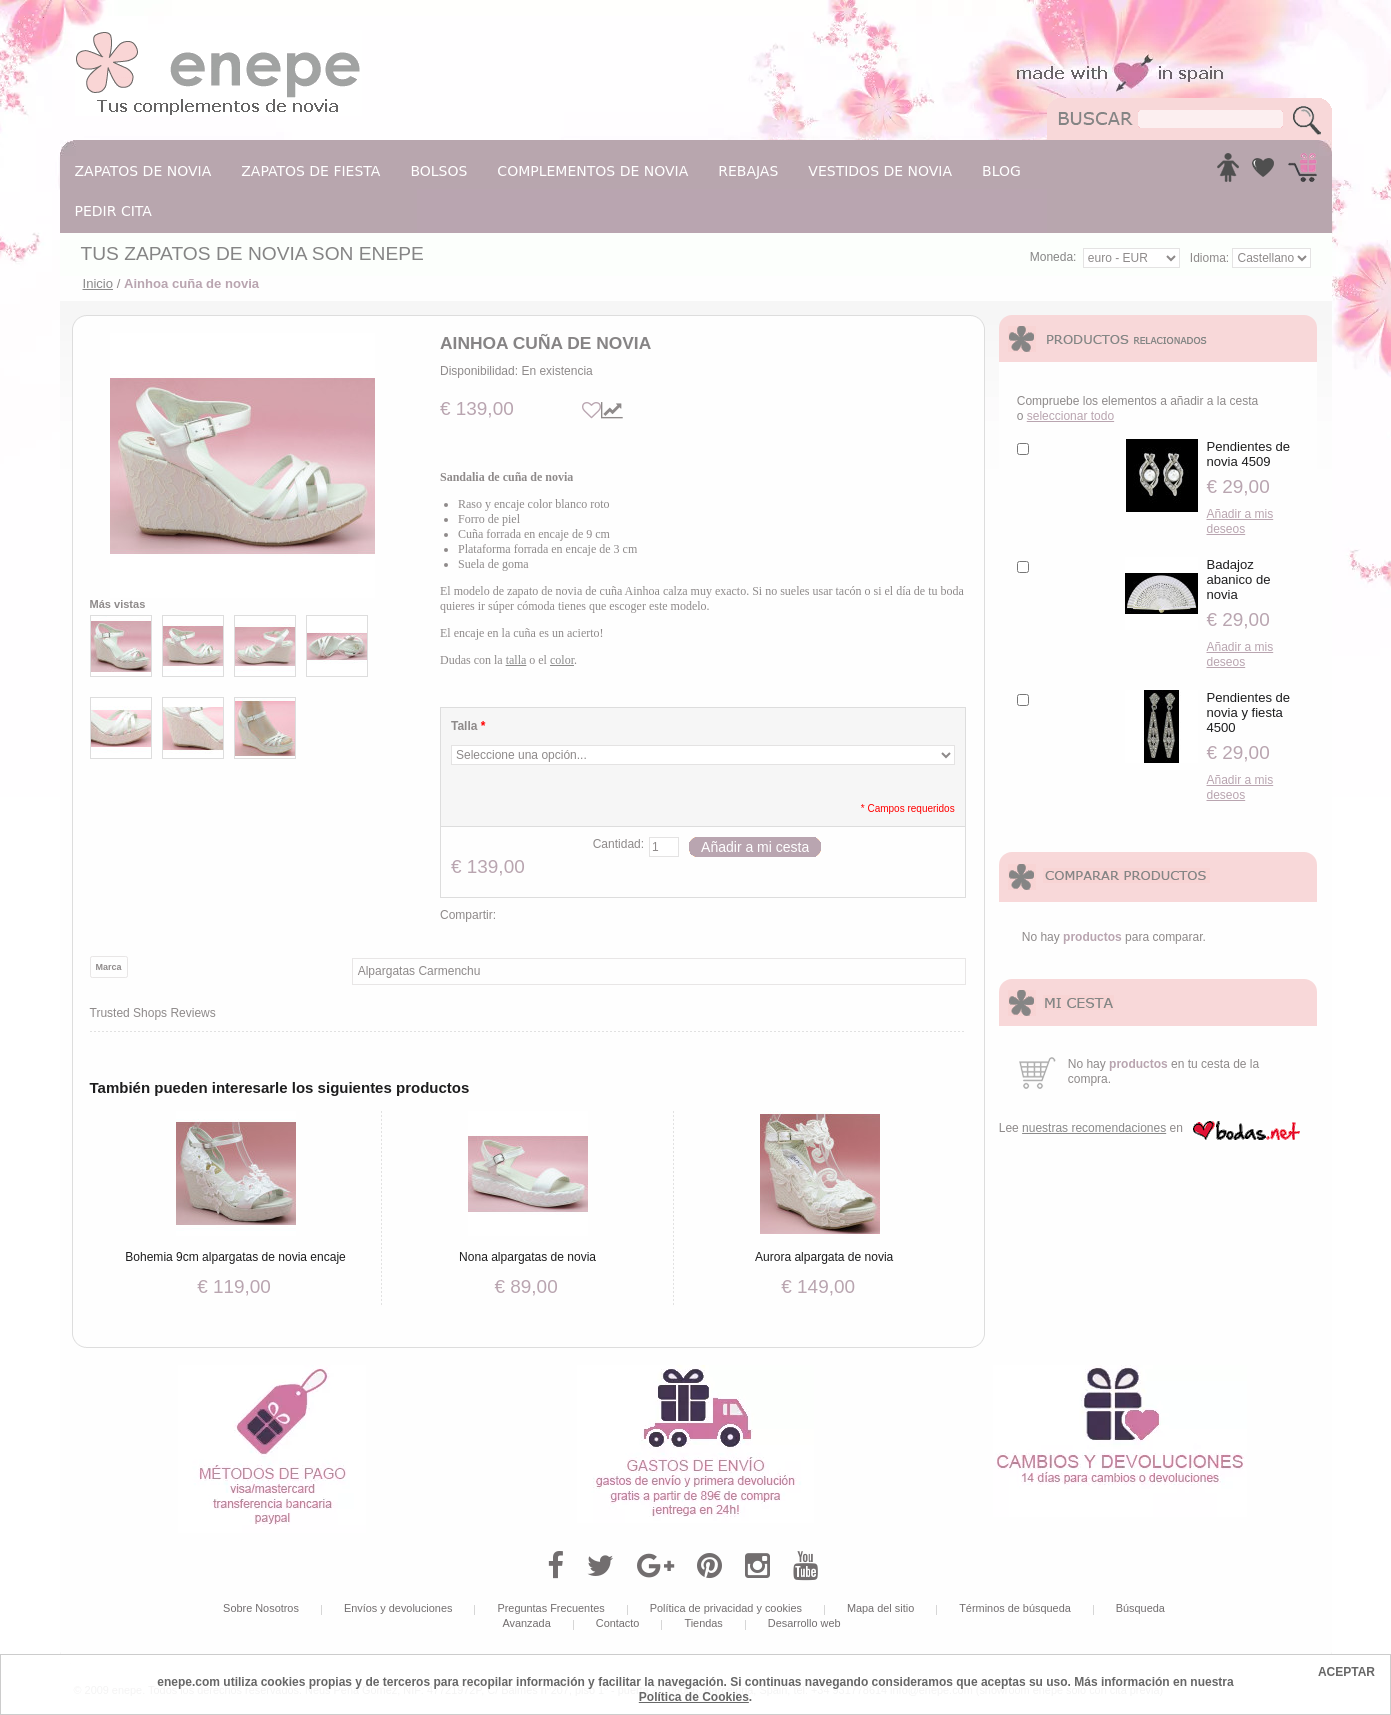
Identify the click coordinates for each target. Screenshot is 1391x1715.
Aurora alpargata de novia (824, 1257)
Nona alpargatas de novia (527, 1257)
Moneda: (1053, 257)
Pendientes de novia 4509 (1249, 454)
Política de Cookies (694, 1697)
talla (516, 660)
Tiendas (703, 1623)
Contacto (618, 1623)
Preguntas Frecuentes (550, 1608)
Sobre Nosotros (261, 1608)
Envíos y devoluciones (398, 1608)
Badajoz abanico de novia (1239, 579)
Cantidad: (618, 844)
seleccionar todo (1070, 416)
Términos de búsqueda (1015, 1608)
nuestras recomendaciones (1094, 1128)
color (562, 660)
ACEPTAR (1346, 1672)
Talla (468, 726)
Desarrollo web (804, 1623)
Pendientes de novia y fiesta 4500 (1249, 712)
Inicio (98, 283)
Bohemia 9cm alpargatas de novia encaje (235, 1257)
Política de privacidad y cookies (726, 1608)
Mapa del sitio (880, 1608)
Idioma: (1211, 258)
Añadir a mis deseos (1240, 521)
